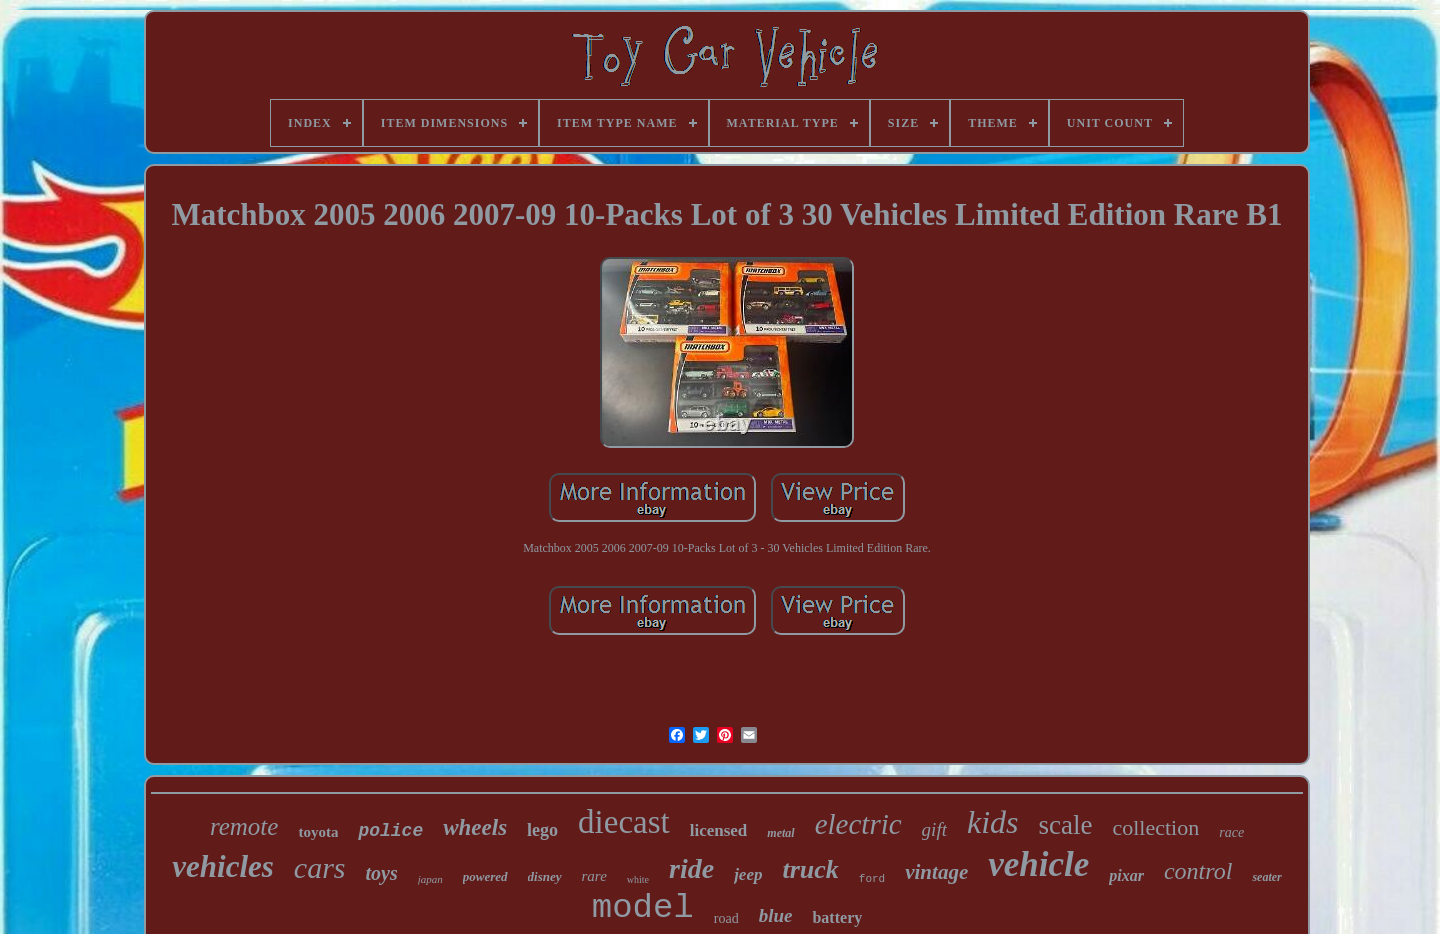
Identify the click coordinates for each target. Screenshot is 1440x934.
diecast (624, 822)
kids (993, 822)
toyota (318, 832)
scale (1066, 825)
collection (1155, 827)
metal (780, 833)
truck (810, 869)
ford (872, 879)
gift (934, 829)
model (643, 908)
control (1198, 871)
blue (776, 915)
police (390, 831)
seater (1266, 877)
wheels (475, 827)
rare (594, 876)
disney (545, 876)
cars (320, 867)
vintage (936, 872)
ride (691, 868)
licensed (719, 830)
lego (542, 830)
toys (382, 873)
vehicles (223, 866)
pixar (1126, 875)
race (1231, 832)
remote (244, 826)
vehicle (1038, 864)
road (726, 918)
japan (430, 879)
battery (837, 917)
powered (485, 876)
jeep (748, 874)
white (638, 879)
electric (858, 824)
